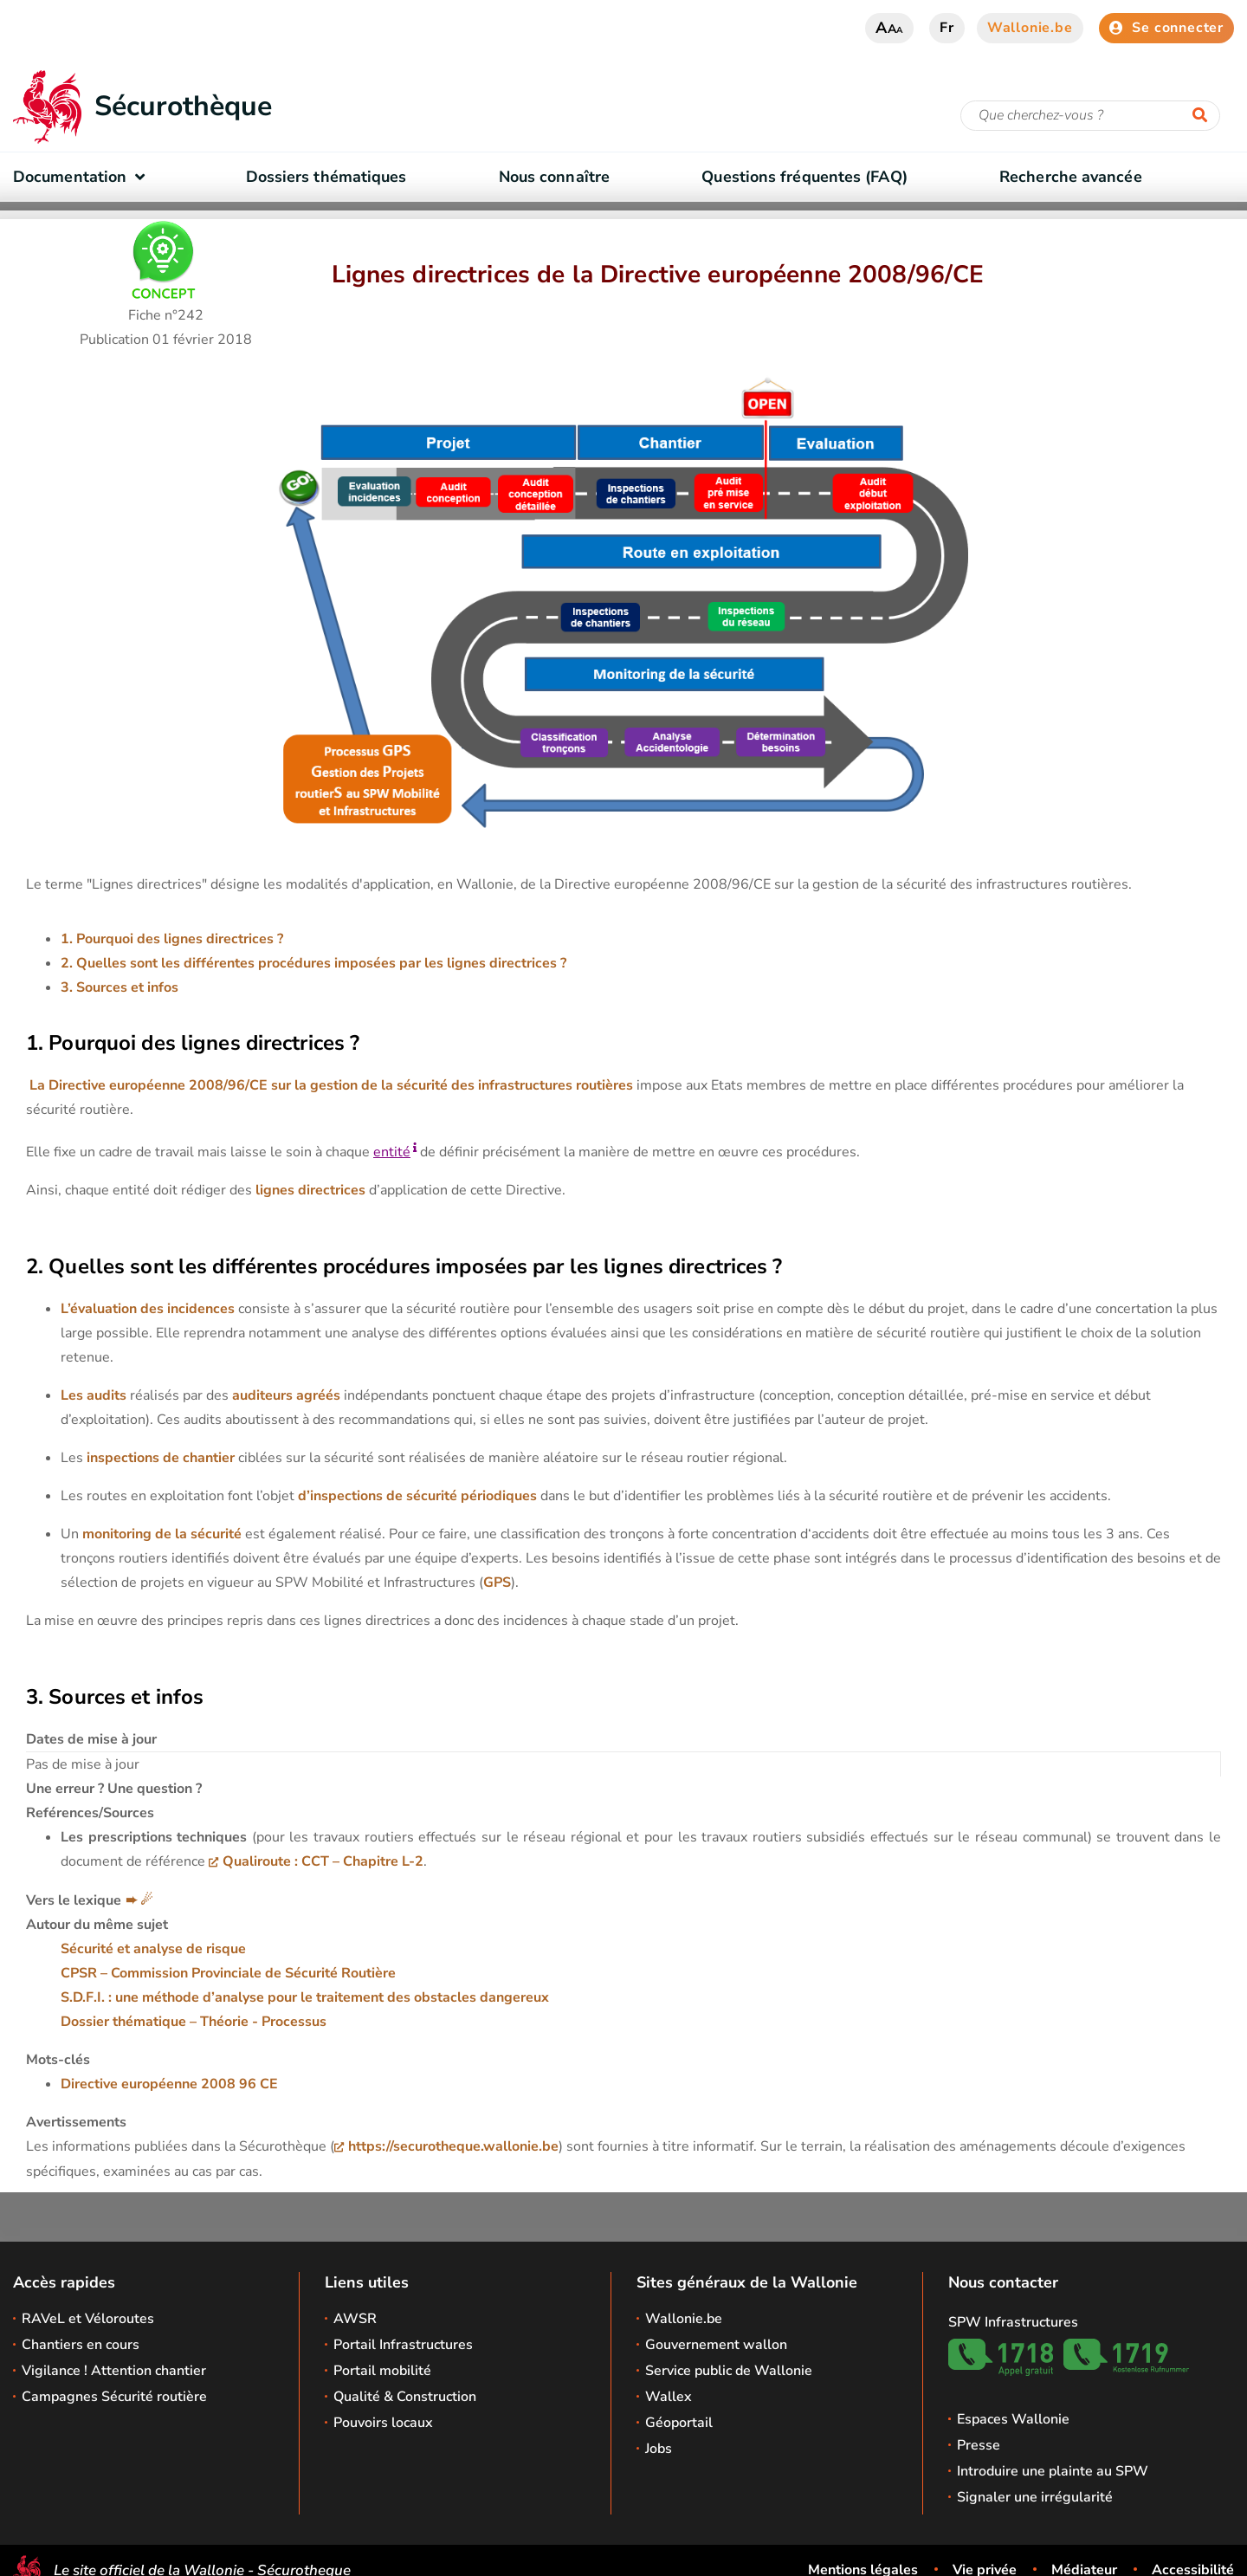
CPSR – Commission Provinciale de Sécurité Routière (228, 1973)
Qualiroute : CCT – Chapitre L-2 (323, 1861)
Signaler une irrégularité (1035, 2497)
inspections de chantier (159, 1457)
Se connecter (1166, 27)
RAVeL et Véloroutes (88, 2318)
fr (947, 27)
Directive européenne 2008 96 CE (169, 2084)
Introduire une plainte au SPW (1052, 2471)
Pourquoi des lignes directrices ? (179, 938)
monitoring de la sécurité (160, 1534)
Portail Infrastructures (403, 2344)
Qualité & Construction (404, 2396)
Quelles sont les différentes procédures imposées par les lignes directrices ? (321, 963)
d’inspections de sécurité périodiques (417, 1495)
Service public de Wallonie (728, 2370)
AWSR (355, 2318)
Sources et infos (127, 987)
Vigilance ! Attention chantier (114, 2370)
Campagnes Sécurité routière (114, 2396)
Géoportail (679, 2422)
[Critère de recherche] (1090, 115)
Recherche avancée (1070, 176)
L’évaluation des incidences (148, 1308)
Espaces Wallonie (1013, 2419)
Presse (978, 2445)
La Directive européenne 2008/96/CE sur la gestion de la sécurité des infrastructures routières (331, 1085)
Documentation (83, 176)
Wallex (668, 2396)
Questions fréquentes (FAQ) (804, 176)
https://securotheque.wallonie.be (453, 2146)
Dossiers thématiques (326, 176)
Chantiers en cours (80, 2344)
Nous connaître (554, 176)
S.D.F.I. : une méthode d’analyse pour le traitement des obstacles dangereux (305, 1997)
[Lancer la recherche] (1203, 116)
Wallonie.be (1030, 27)
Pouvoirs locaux (383, 2422)
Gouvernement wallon (716, 2344)
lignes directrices (308, 1190)
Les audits (93, 1395)
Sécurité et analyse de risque (153, 1948)
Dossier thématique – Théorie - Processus (193, 2021)
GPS (497, 1582)
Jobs (658, 2448)
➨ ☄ (139, 1900)
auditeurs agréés (286, 1395)
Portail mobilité (382, 2370)
